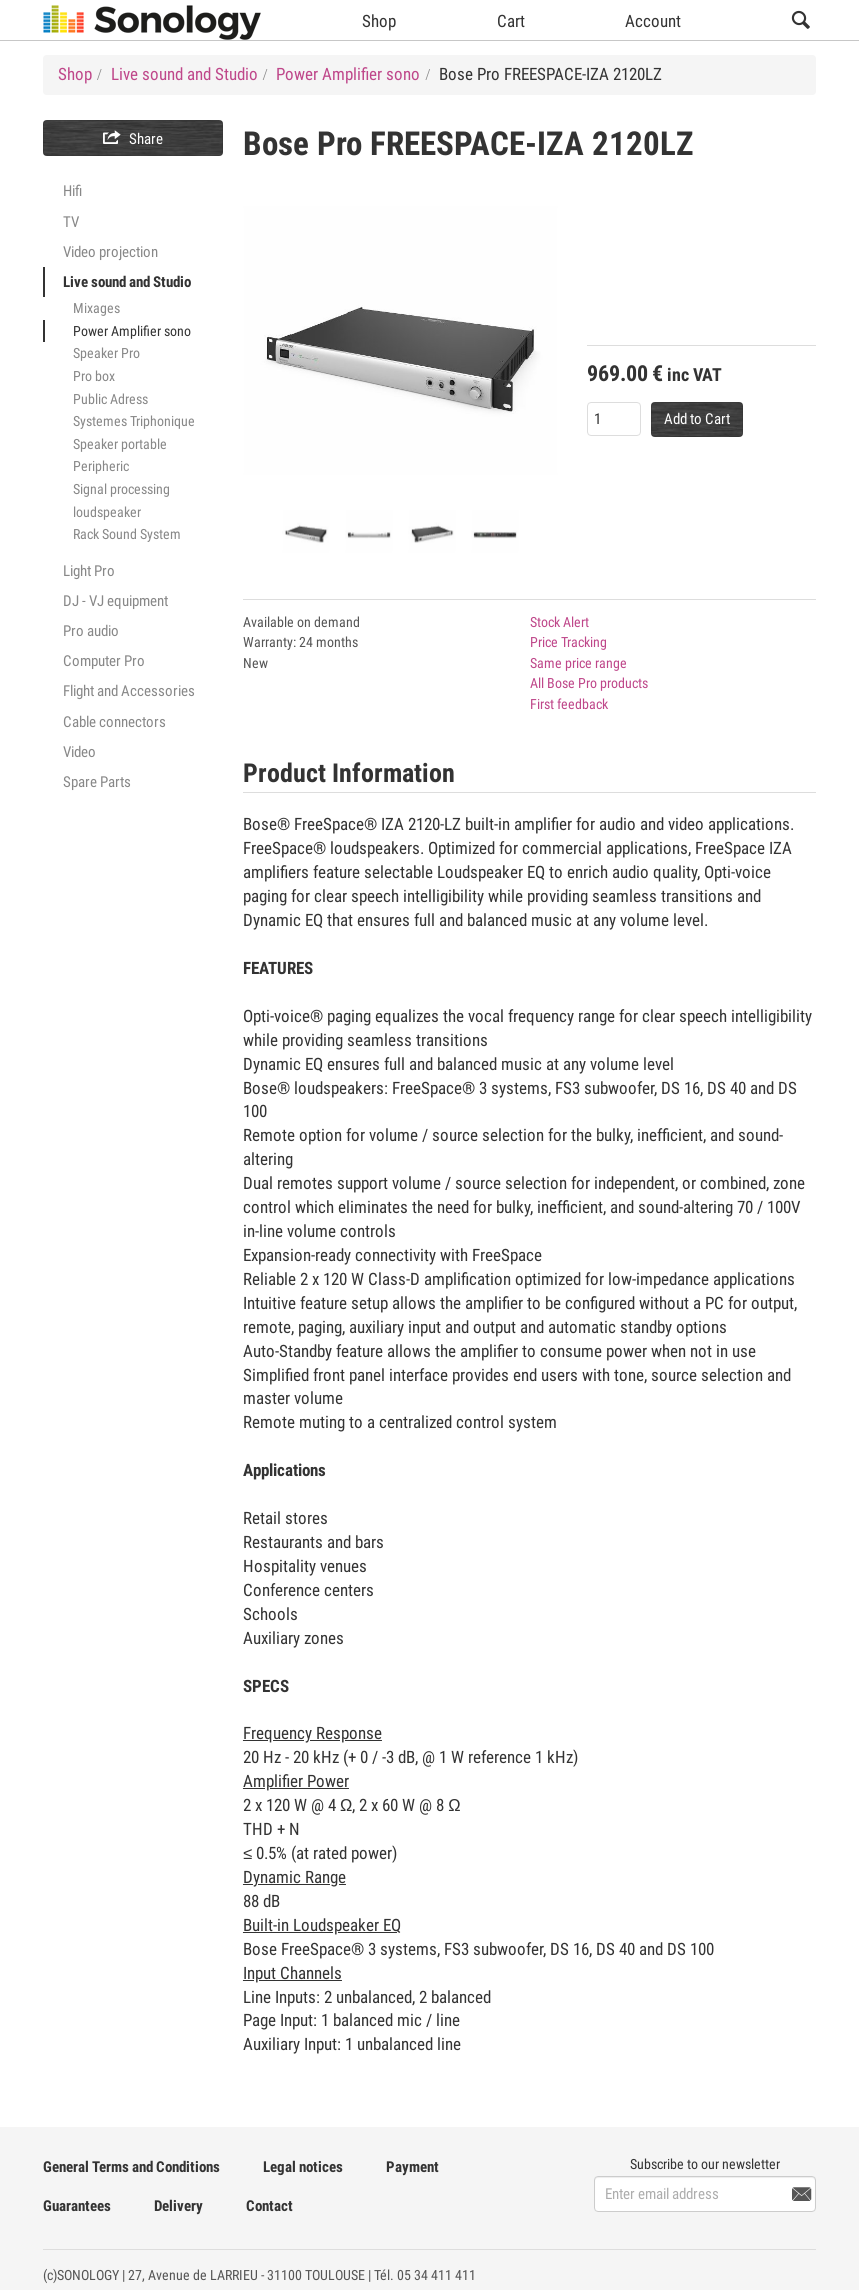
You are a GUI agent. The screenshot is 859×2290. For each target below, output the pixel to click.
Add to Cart (697, 419)
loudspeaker (107, 512)
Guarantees (77, 2206)
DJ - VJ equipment (115, 601)
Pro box (94, 376)
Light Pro (89, 571)
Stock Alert (559, 622)
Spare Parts (97, 782)
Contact (269, 2206)
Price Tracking (568, 642)
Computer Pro (104, 661)
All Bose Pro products (589, 683)
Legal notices (303, 2167)
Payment (412, 2167)
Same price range (578, 663)
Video (79, 752)
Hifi (72, 191)
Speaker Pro (106, 353)
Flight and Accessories (129, 691)
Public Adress (110, 399)
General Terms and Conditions (131, 2167)
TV (71, 222)
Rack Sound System (127, 534)
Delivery (178, 2206)
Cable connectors (114, 722)
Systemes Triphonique (134, 421)
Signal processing (121, 489)
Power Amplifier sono (132, 331)
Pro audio (91, 631)
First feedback (569, 704)
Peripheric (101, 466)
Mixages (96, 308)
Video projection (110, 252)
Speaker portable (120, 444)
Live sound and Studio (127, 282)
